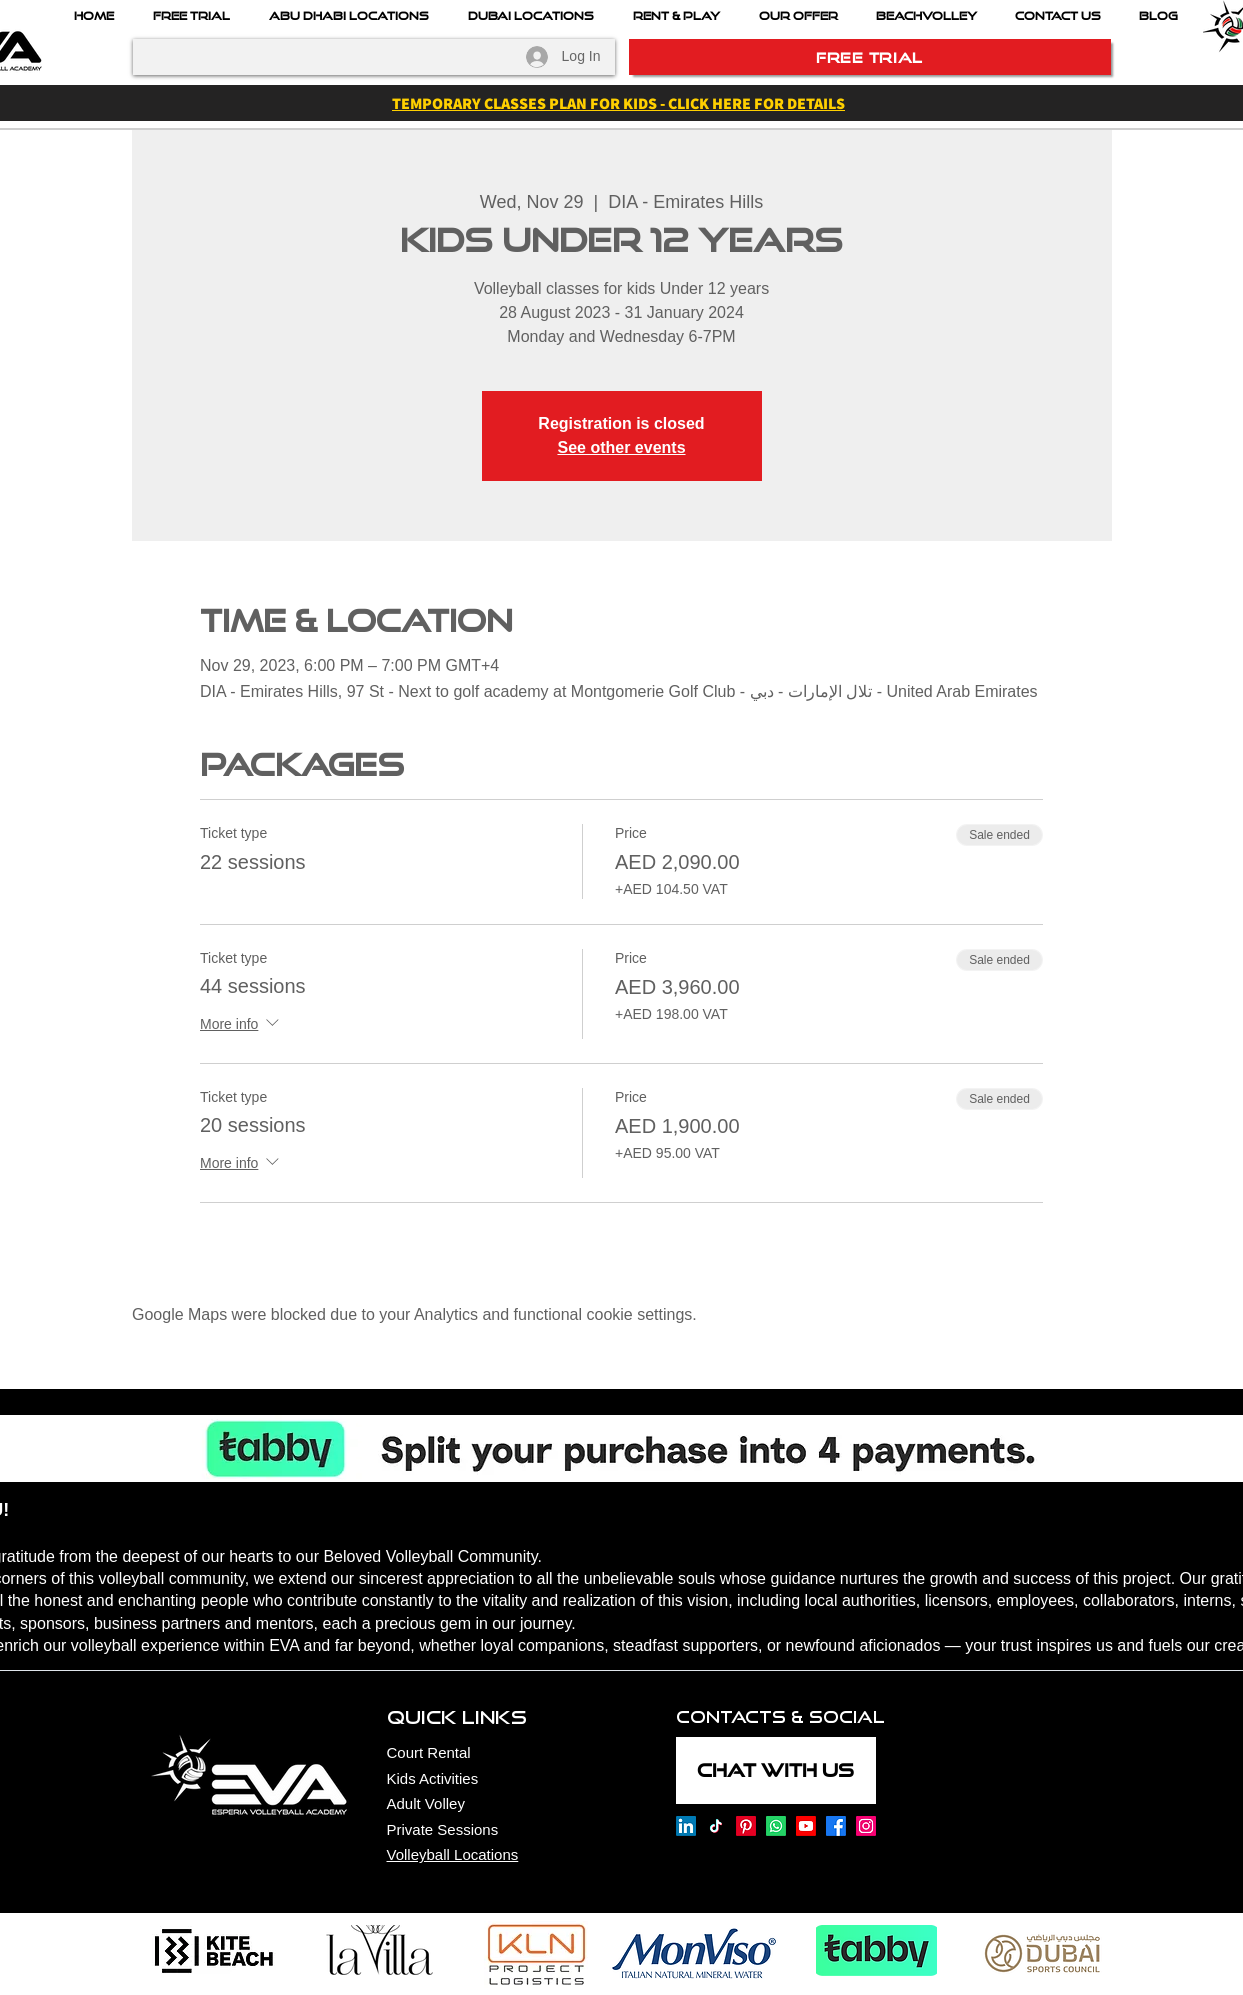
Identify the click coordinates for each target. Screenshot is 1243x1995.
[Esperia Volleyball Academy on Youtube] (806, 1826)
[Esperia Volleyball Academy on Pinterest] (746, 1826)
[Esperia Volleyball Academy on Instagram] (866, 1826)
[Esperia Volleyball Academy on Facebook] (836, 1826)
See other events (621, 447)
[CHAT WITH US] (776, 1770)
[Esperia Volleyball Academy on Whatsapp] (776, 1826)
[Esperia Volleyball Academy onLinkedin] (686, 1826)
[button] (798, 16)
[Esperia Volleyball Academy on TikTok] (716, 1826)
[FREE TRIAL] (870, 57)
